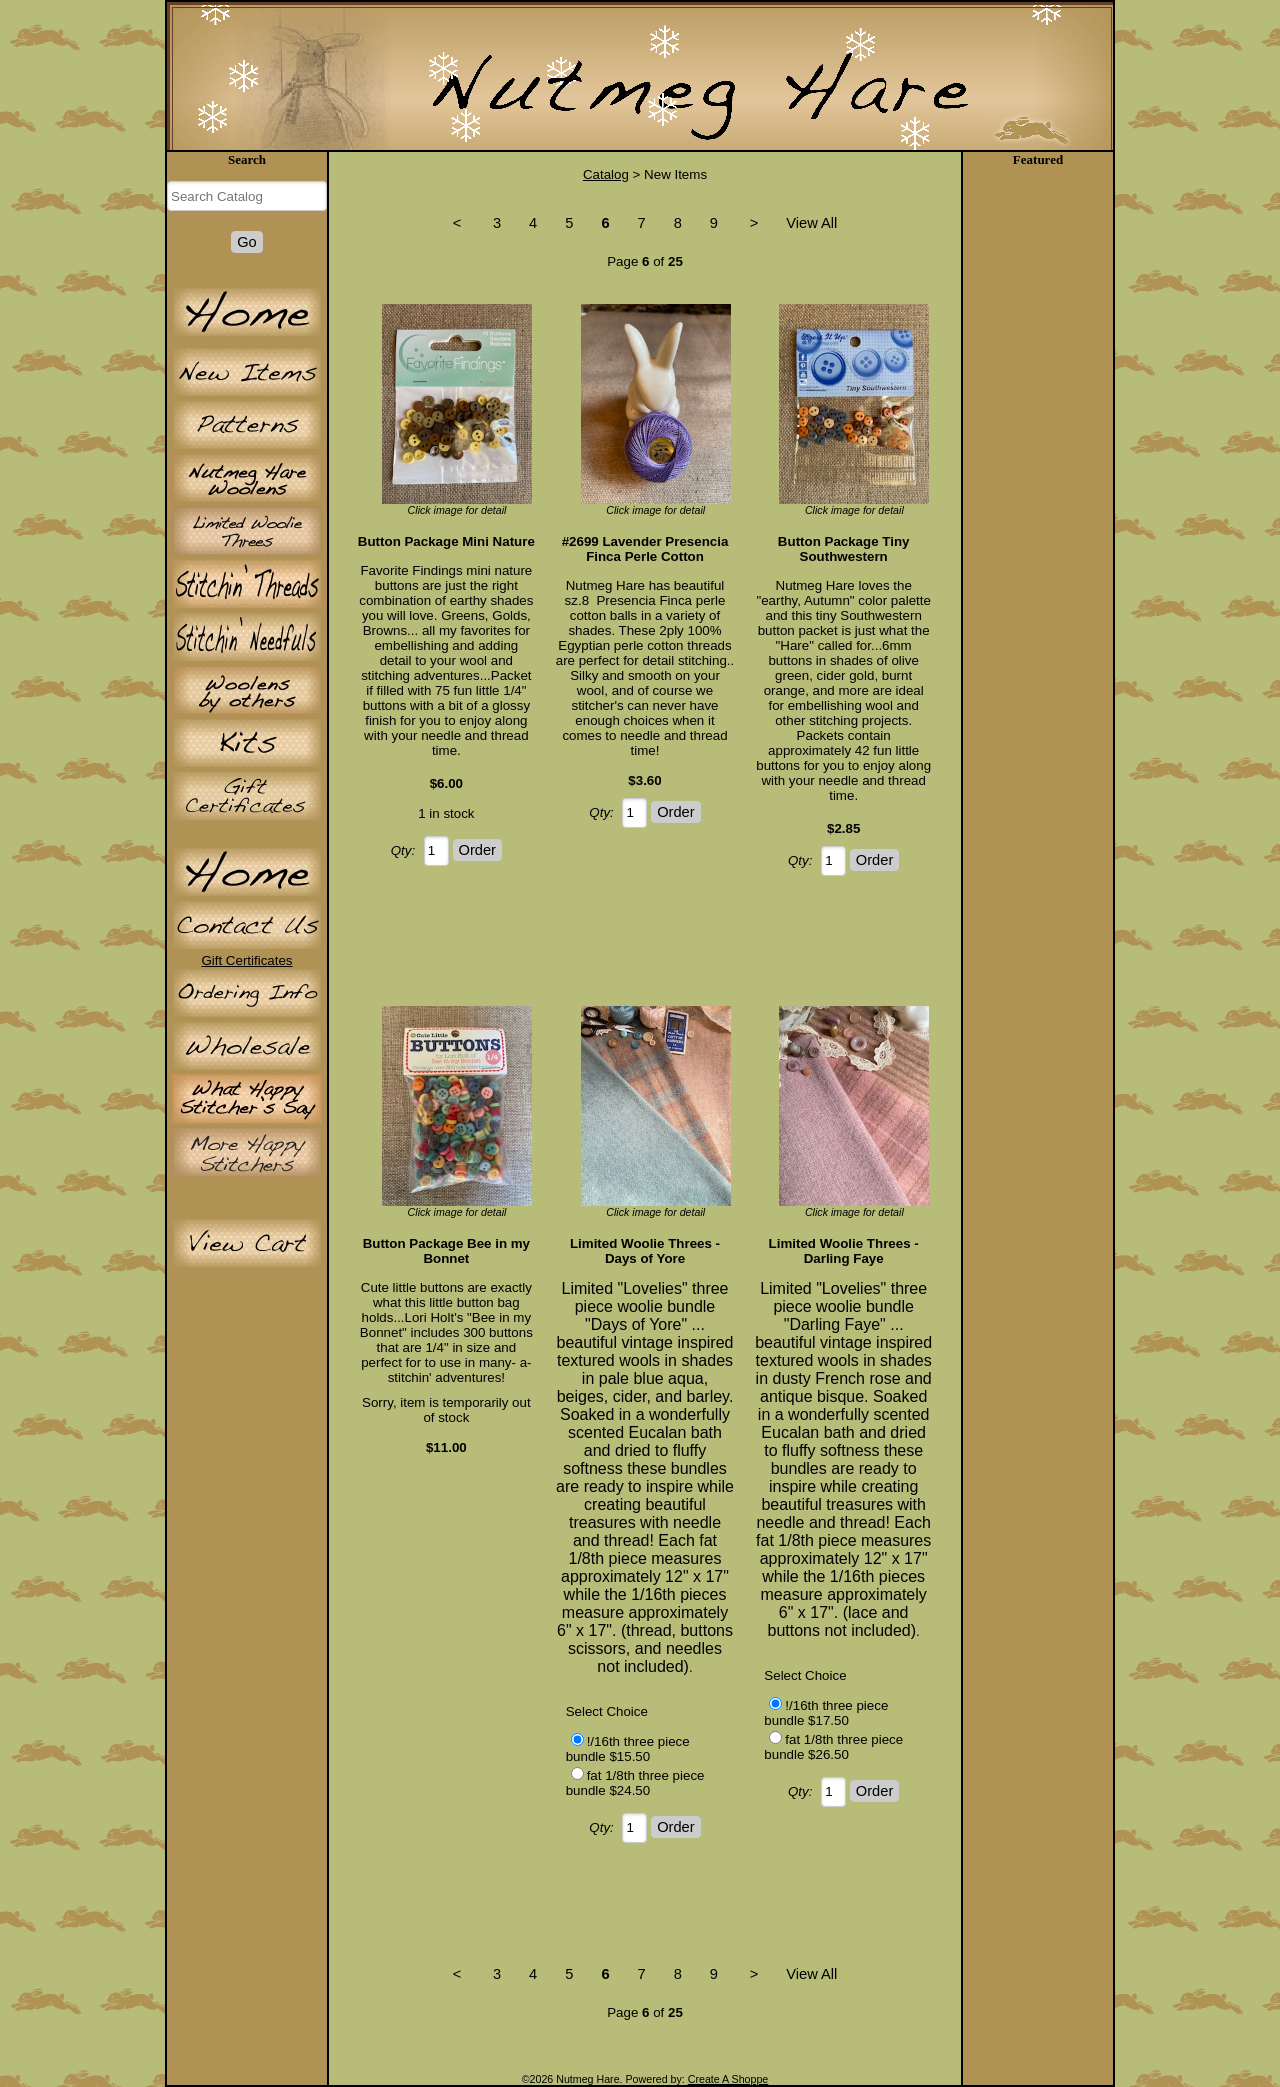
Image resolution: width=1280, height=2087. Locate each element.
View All (811, 223)
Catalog (606, 174)
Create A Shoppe (728, 2079)
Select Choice (607, 1711)
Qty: (403, 850)
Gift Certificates (246, 960)
